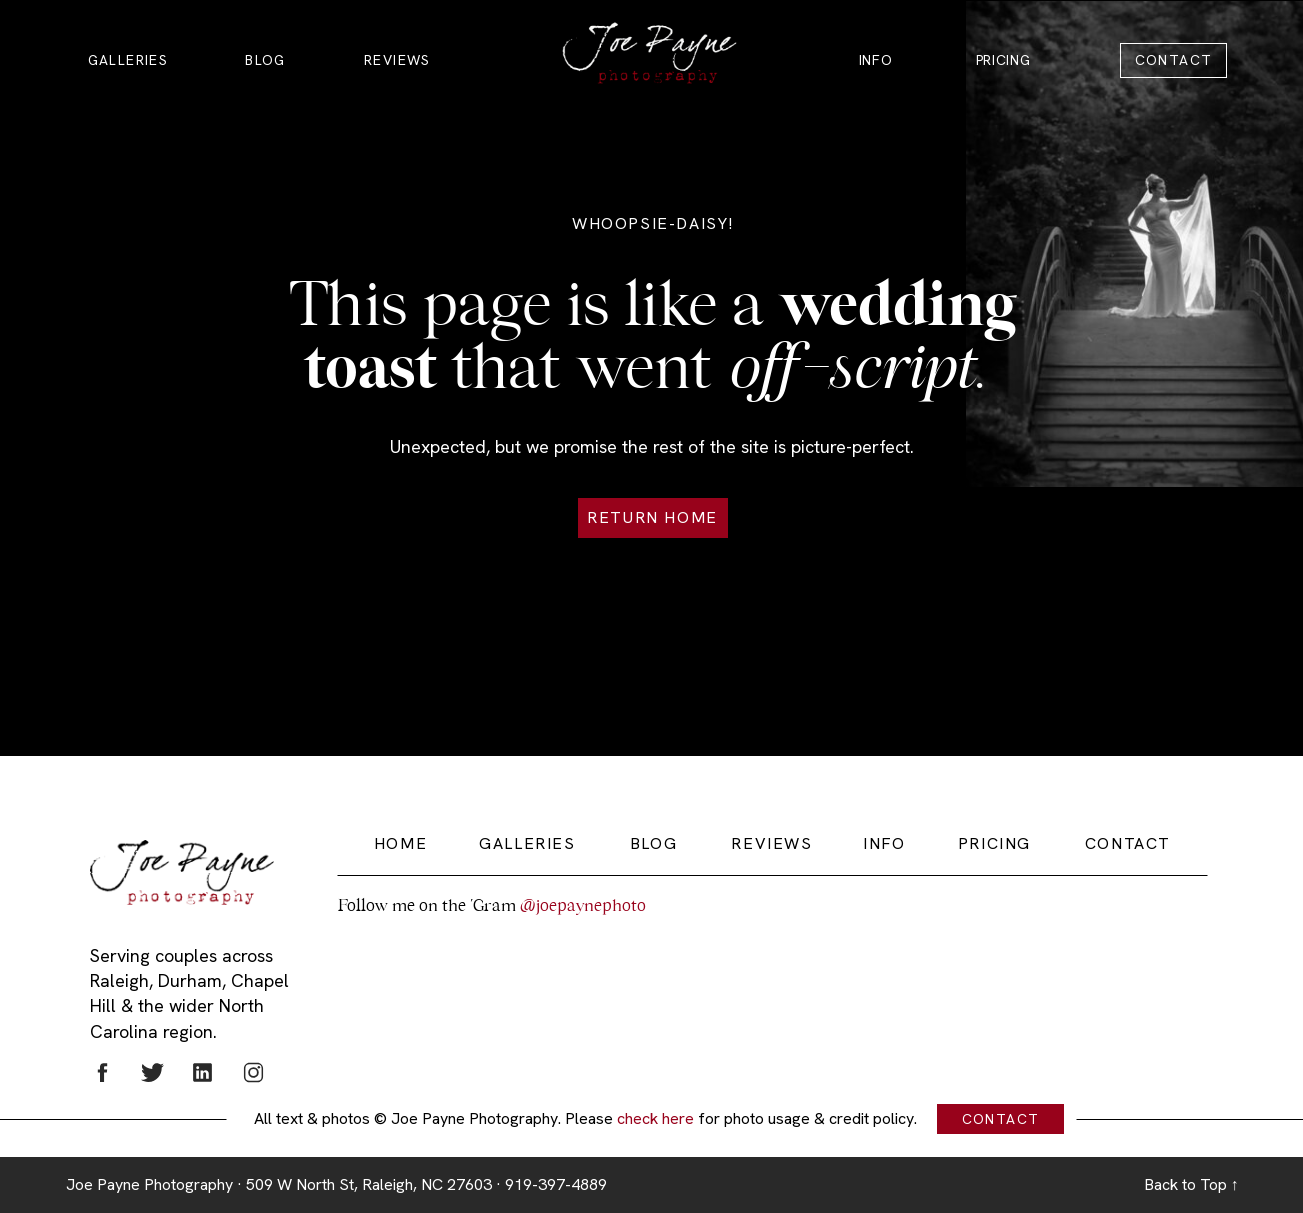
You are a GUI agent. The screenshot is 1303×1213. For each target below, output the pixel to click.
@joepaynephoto (583, 906)
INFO (876, 60)
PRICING (1003, 60)
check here (655, 1118)
